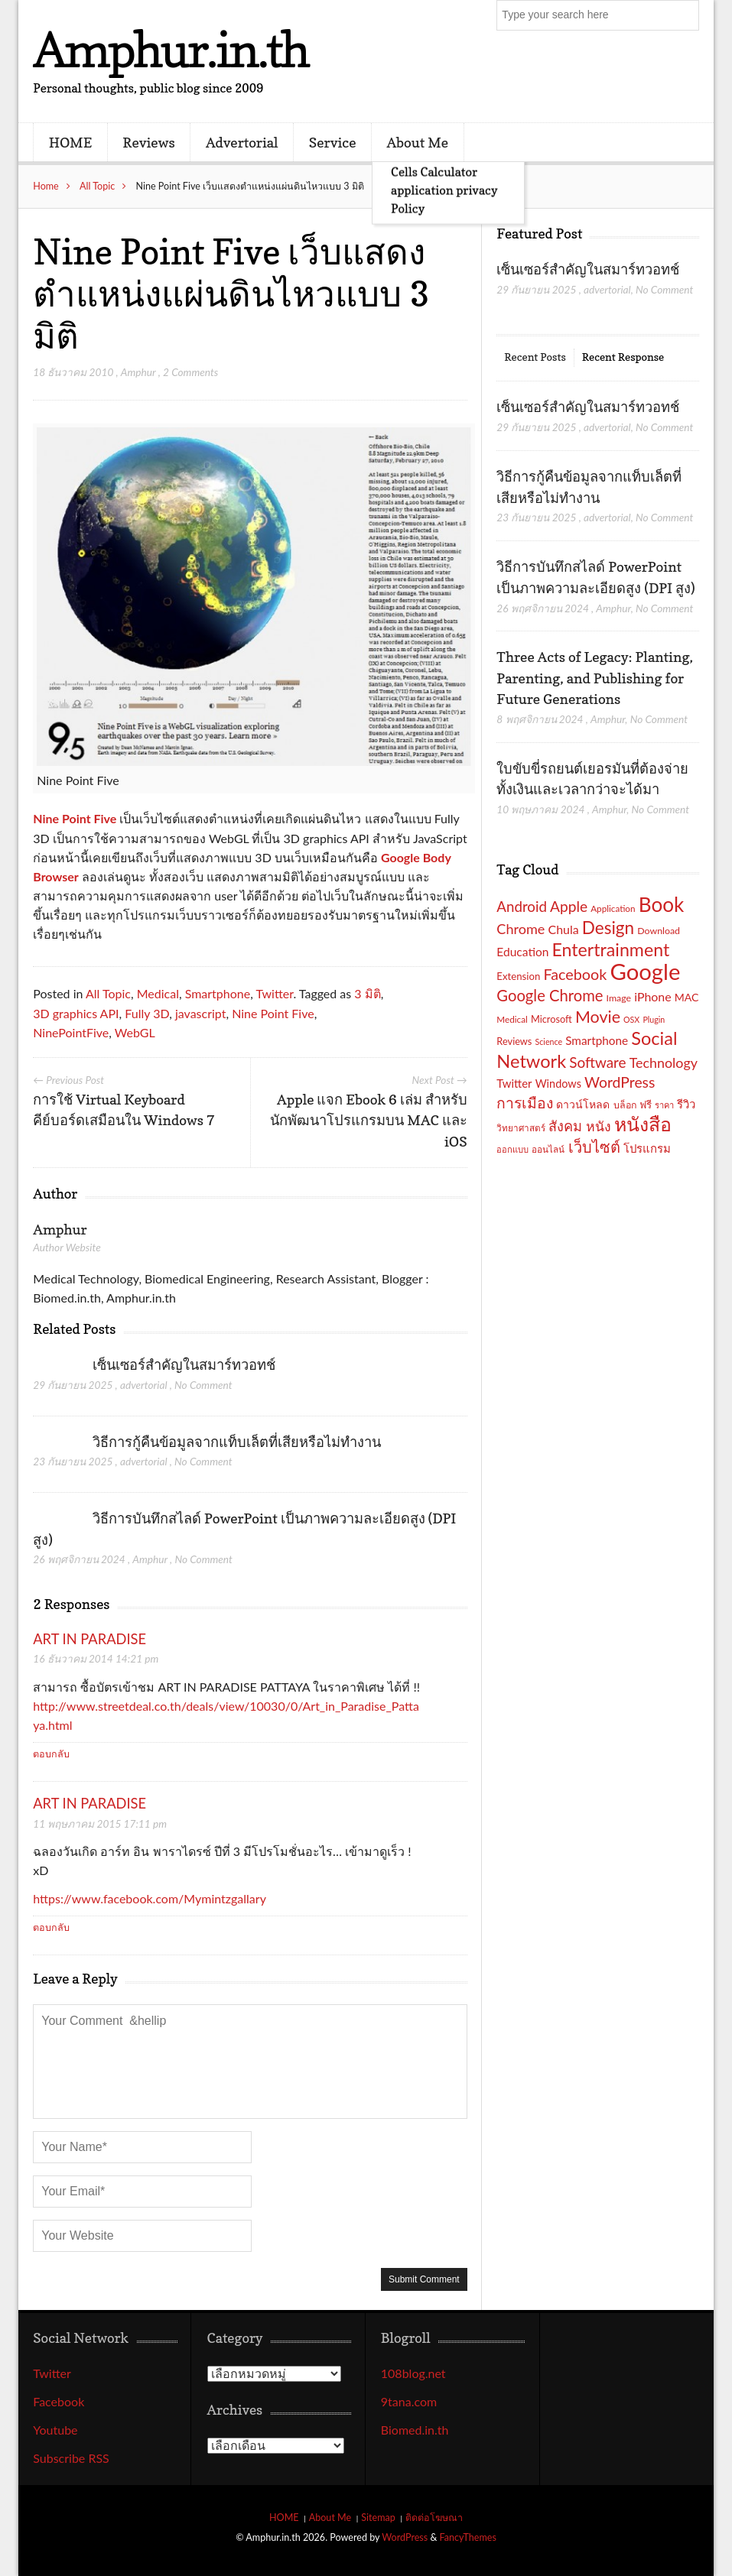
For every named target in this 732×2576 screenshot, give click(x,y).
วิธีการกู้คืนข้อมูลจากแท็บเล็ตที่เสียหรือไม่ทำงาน (237, 1441)
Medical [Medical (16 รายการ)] (511, 1019)
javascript (200, 1013)
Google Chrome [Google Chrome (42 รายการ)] (549, 995)
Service (332, 142)
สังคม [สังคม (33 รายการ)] (565, 1126)
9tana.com (409, 2401)
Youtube (55, 2429)
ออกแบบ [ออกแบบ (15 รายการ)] (512, 1149)
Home (46, 186)
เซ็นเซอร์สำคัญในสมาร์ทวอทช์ (185, 1364)
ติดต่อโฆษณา (434, 2517)
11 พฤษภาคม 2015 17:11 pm (100, 1823)
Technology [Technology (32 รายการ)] (664, 1062)
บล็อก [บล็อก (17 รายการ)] (624, 1105)
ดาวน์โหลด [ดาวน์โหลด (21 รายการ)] (583, 1104)
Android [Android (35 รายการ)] (521, 906)
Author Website (66, 1247)
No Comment (203, 1384)
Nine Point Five (74, 818)
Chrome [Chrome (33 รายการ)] (520, 928)
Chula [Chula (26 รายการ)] (563, 929)
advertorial (144, 1384)
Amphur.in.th (170, 49)
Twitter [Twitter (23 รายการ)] (514, 1083)
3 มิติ (367, 993)
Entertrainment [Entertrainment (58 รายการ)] (611, 949)
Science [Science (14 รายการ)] (548, 1041)
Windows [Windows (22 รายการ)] (558, 1083)
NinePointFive (71, 1032)
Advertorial (242, 142)
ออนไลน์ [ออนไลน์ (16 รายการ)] (548, 1149)
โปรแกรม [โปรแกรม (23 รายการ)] (647, 1148)
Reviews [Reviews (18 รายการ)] (514, 1041)
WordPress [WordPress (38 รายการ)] (619, 1082)
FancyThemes (468, 2537)
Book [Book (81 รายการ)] (662, 904)
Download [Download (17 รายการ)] (658, 930)
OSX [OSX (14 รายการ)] (631, 1019)
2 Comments (190, 371)
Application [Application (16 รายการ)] (612, 908)
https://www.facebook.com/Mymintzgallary (149, 1898)
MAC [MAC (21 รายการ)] (687, 997)
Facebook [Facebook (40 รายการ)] (575, 974)
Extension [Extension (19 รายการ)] (518, 976)
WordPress (405, 2537)
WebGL (135, 1032)
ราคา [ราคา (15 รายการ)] (664, 1105)
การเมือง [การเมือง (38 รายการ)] (524, 1102)
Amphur (138, 371)
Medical (158, 993)
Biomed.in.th (415, 2429)
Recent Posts (534, 356)
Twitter (274, 993)
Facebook (58, 2401)
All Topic (97, 186)
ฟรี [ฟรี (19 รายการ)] (645, 1104)
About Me (417, 142)
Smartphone (218, 993)
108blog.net (413, 2373)
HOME (70, 142)
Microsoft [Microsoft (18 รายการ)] (551, 1019)
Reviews (148, 142)
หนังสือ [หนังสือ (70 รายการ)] (643, 1123)
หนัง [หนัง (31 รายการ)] (598, 1126)
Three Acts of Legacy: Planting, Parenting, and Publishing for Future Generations (594, 677)
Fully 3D (147, 1013)
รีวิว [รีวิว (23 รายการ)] (686, 1104)
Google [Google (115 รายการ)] (645, 971)
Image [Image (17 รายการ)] (619, 998)
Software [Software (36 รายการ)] (597, 1062)
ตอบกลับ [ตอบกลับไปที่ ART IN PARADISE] (51, 1754)
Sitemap (378, 2517)
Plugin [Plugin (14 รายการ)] (654, 1019)
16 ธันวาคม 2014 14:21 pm (95, 1658)
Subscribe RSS (71, 2458)
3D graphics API (76, 1013)
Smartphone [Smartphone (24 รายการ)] (596, 1040)
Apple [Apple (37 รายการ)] (568, 906)
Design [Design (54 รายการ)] (608, 927)
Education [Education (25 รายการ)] (522, 952)
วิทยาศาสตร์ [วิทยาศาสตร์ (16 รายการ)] (520, 1127)
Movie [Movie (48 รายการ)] (597, 1017)
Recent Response (623, 356)
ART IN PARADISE (89, 1638)
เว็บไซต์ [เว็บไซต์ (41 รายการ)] (594, 1146)
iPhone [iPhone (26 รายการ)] (653, 996)
